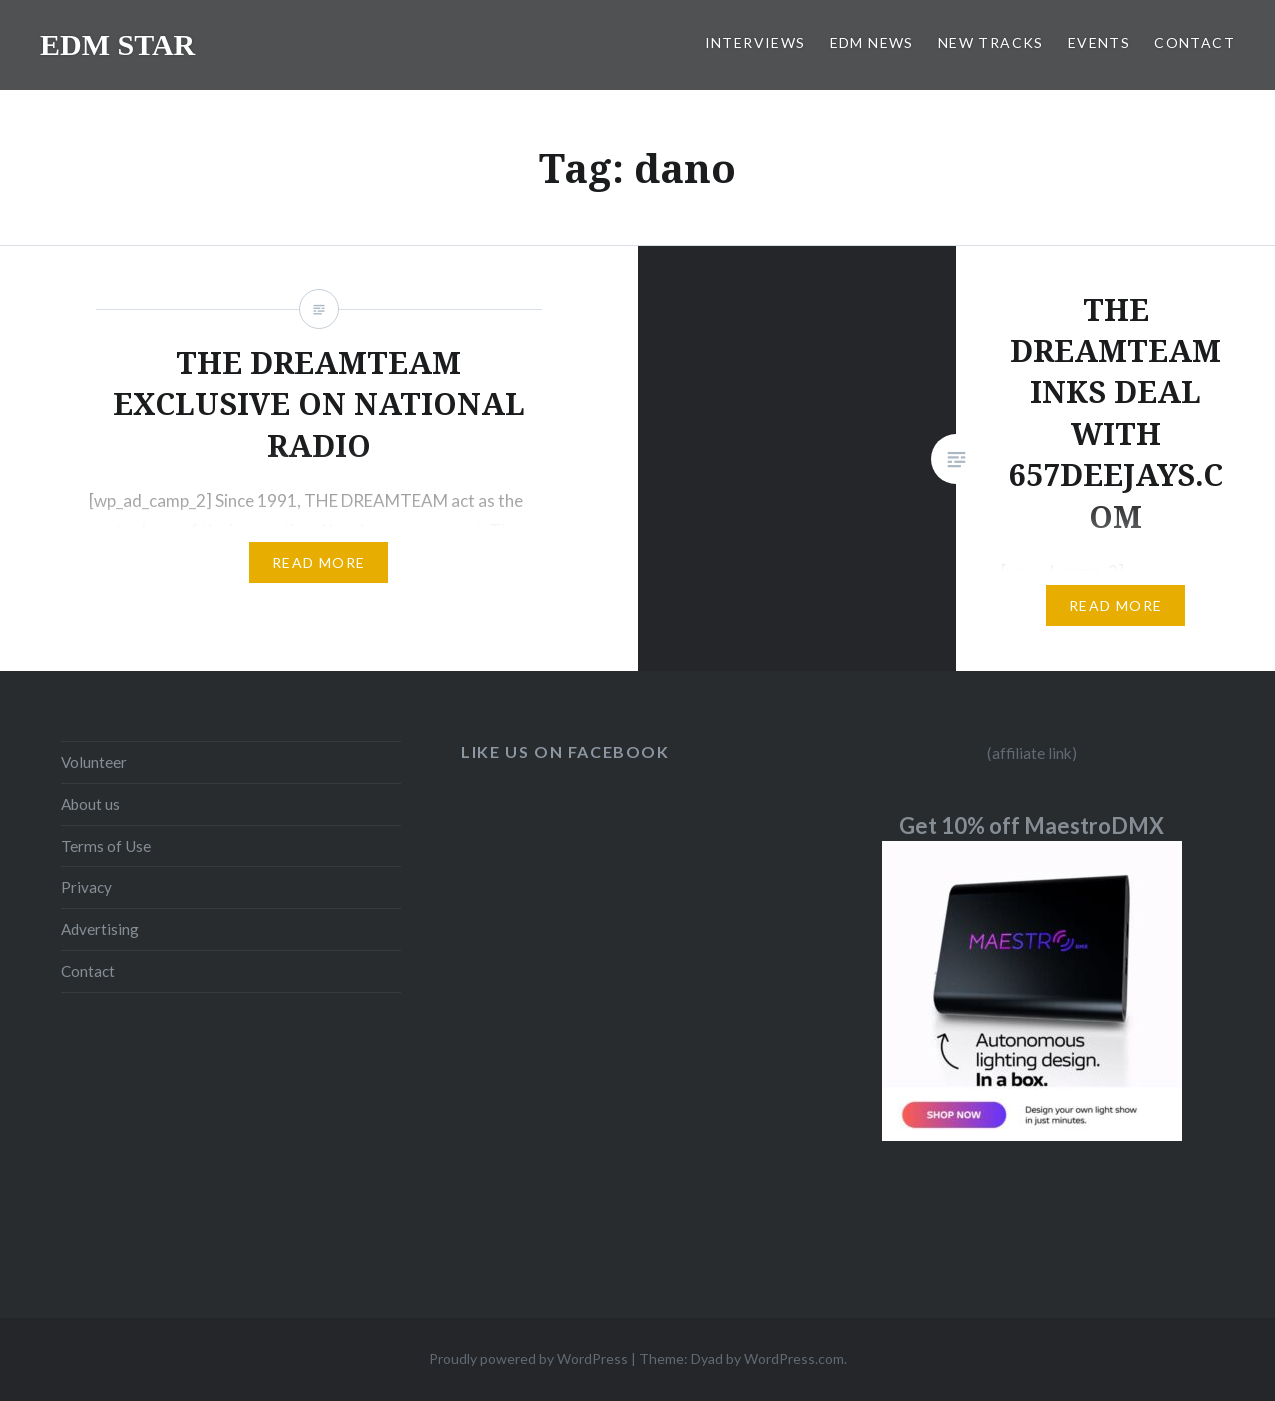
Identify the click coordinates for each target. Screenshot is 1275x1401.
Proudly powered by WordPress (528, 1358)
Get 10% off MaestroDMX (1031, 825)
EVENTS (1099, 42)
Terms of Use (106, 846)
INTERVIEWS (755, 42)
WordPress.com (794, 1358)
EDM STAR (117, 44)
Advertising (100, 929)
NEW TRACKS (991, 42)
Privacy (86, 887)
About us (90, 804)
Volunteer (94, 762)
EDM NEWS (872, 42)
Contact (88, 971)
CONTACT (1194, 42)
